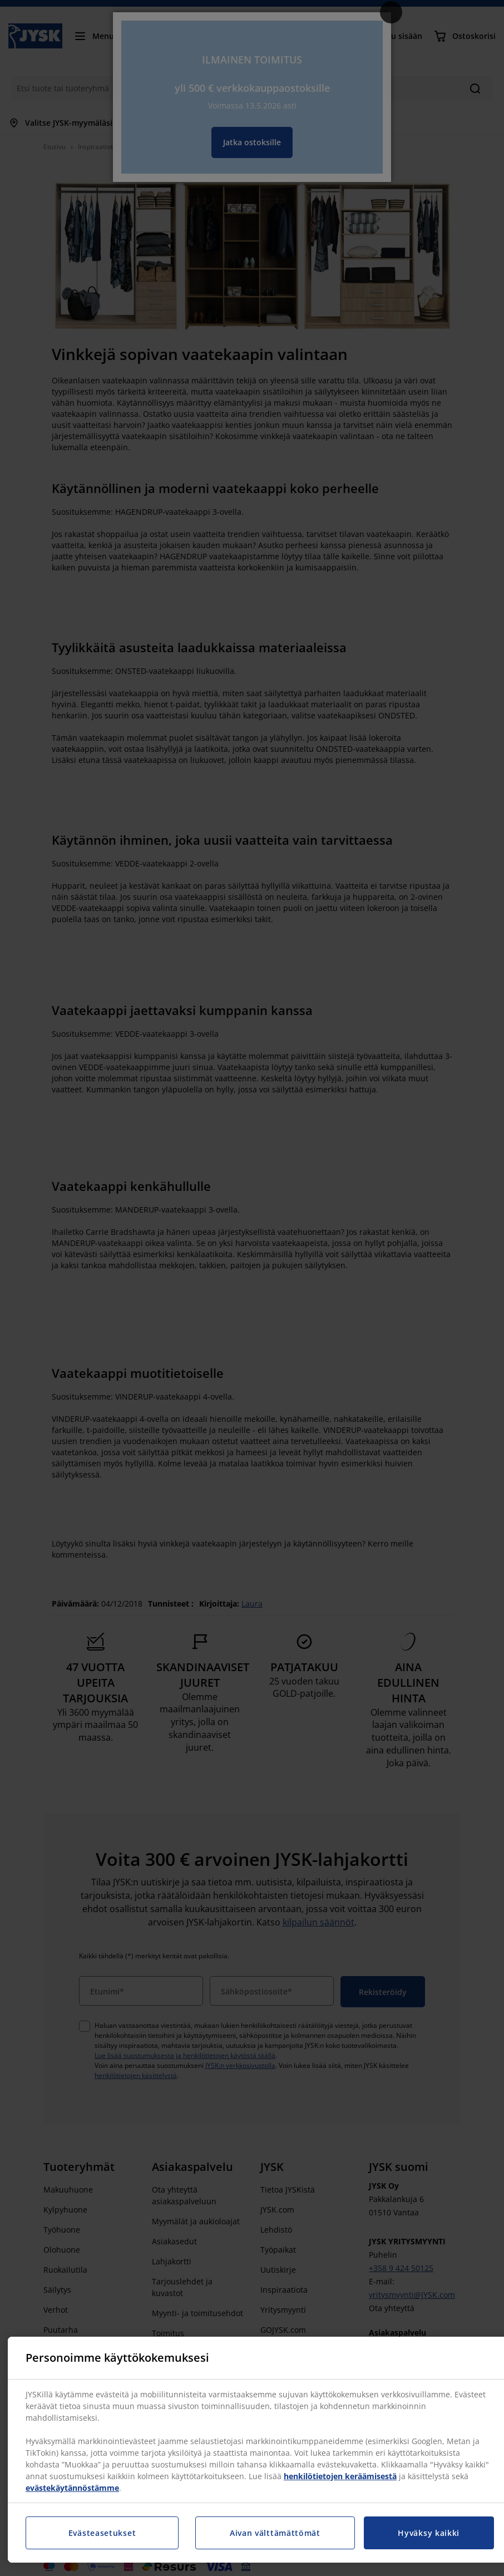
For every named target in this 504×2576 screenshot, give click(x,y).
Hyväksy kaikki (428, 2533)
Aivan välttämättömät (275, 2533)
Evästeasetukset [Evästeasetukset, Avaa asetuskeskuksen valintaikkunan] (102, 2533)
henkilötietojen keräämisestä (340, 2476)
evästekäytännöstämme (72, 2488)
